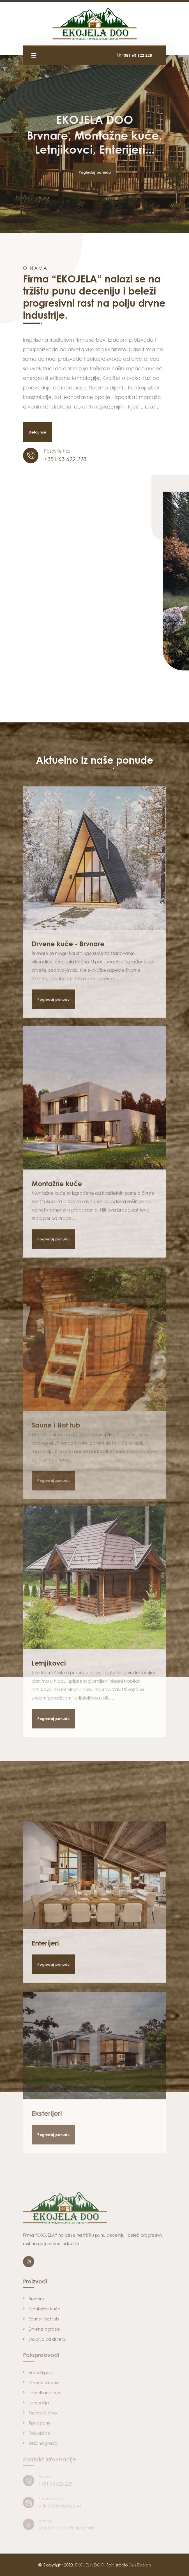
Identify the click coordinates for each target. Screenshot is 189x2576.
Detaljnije (37, 432)
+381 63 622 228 (134, 55)
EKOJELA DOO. (90, 2564)
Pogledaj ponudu (95, 162)
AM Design (140, 2564)
